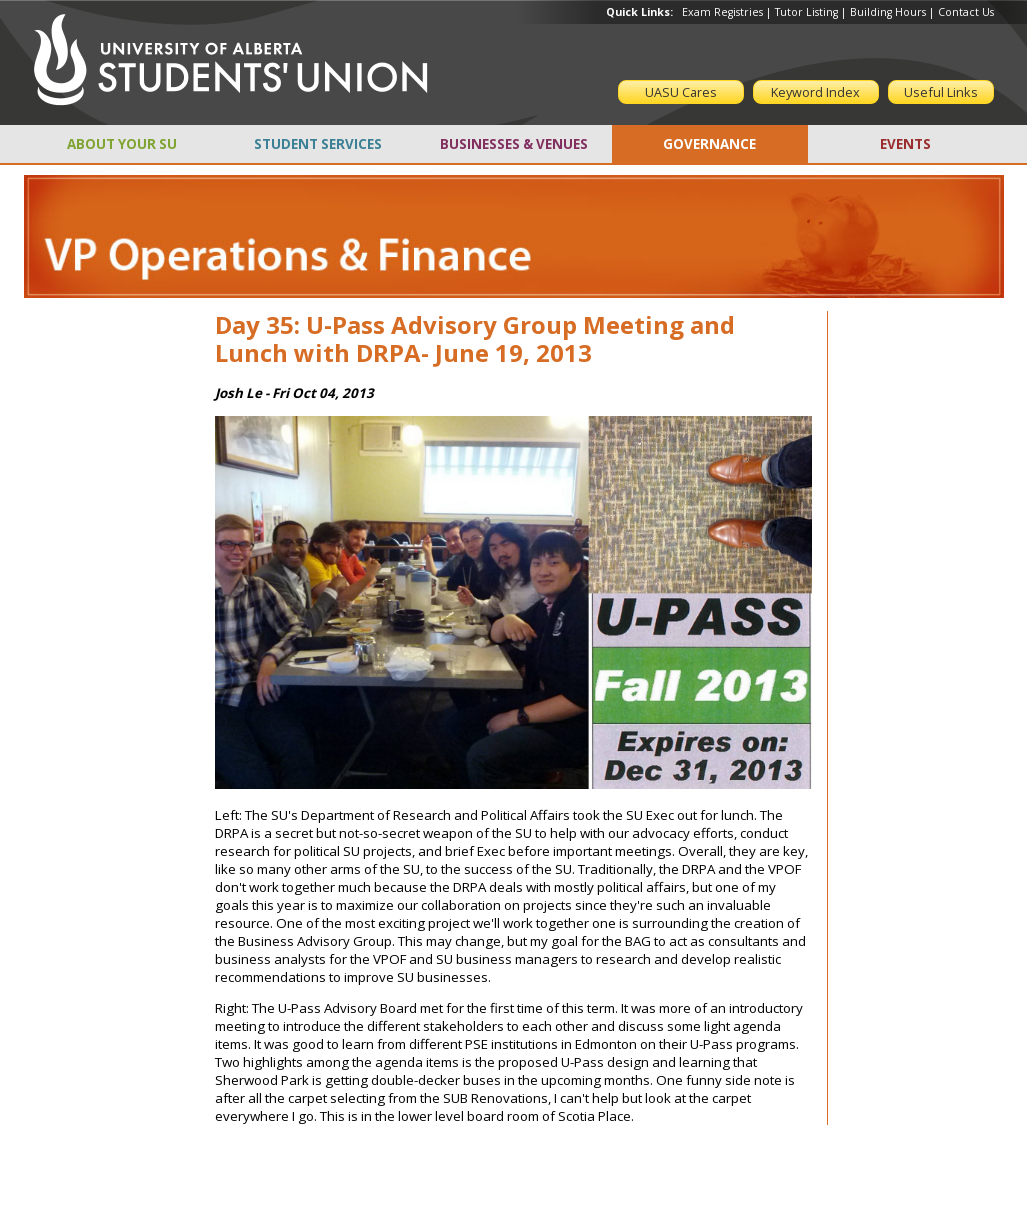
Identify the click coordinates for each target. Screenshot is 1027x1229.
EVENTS (905, 144)
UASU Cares (681, 92)
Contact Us (966, 12)
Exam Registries (722, 12)
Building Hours (888, 12)
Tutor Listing (806, 12)
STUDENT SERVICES (318, 144)
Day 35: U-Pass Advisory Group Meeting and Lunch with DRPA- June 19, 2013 (475, 339)
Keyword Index (815, 92)
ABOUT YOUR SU (122, 144)
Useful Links (941, 92)
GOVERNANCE (709, 144)
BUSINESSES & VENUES (514, 144)
